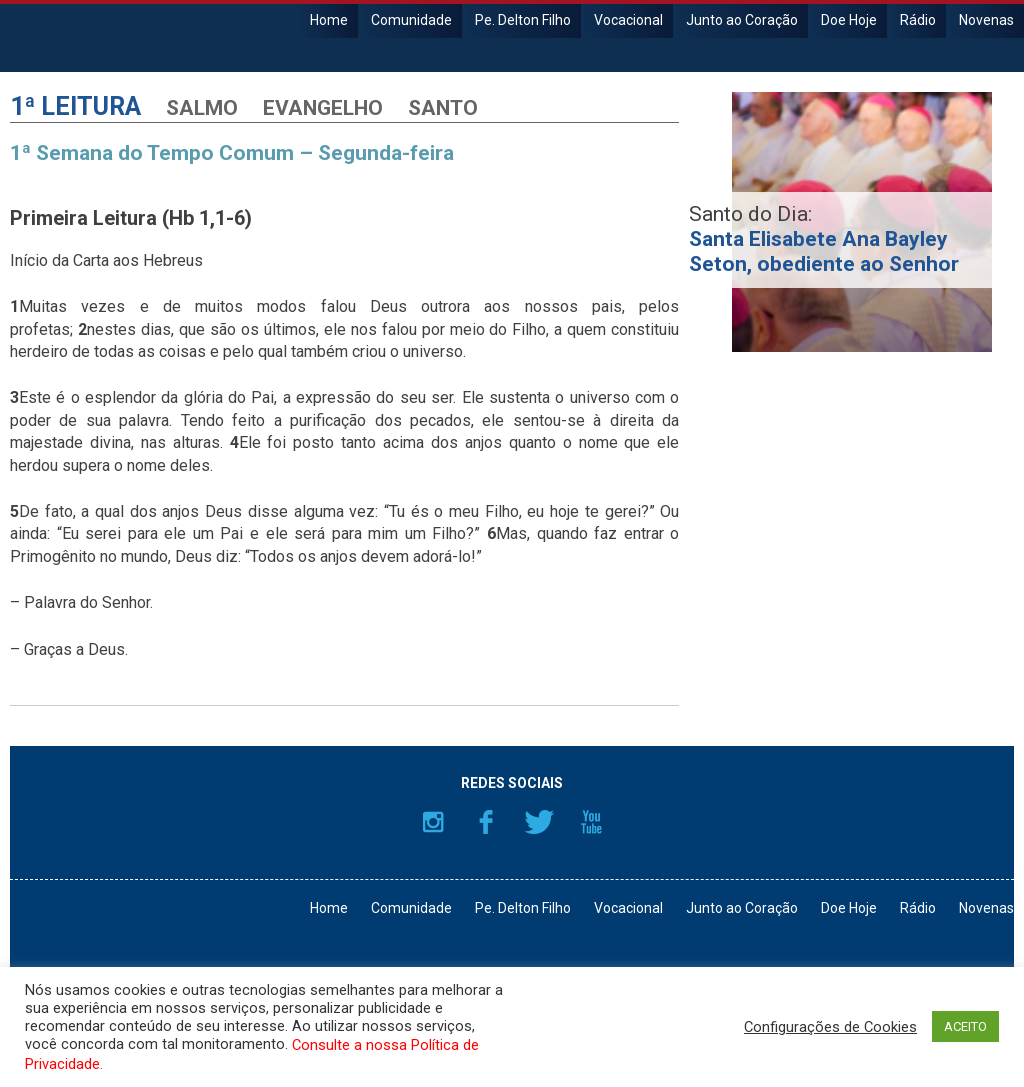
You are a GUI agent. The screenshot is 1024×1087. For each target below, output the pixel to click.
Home (329, 20)
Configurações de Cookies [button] (830, 1027)
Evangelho (323, 108)
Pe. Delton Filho (523, 20)
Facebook (486, 822)
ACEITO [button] (965, 1026)
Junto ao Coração (742, 20)
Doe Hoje (849, 20)
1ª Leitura (75, 106)
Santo (443, 108)
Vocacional (628, 20)
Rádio (918, 20)
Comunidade (411, 20)
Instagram (433, 822)
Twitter (539, 822)
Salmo (202, 108)
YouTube (592, 822)
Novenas (986, 20)
